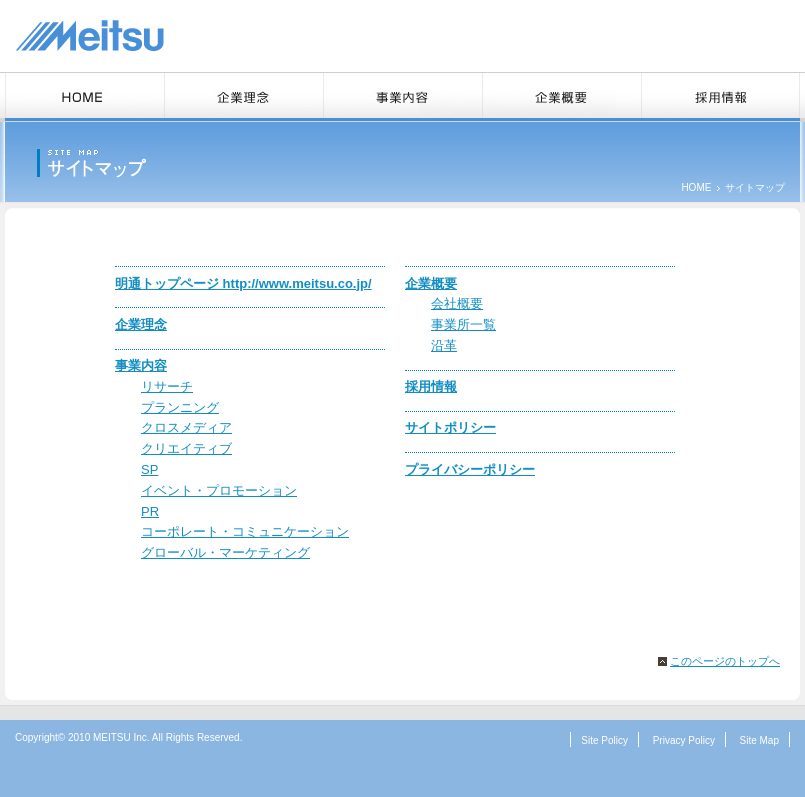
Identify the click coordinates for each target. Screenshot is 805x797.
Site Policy (604, 740)
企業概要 (431, 283)
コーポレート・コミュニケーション (245, 531)
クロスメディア (186, 427)
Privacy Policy (684, 740)
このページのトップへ (725, 661)
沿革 (444, 345)
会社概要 (457, 303)
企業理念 (141, 324)
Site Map (759, 740)
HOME (696, 187)
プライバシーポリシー (470, 469)
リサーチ (167, 386)
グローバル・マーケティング (225, 552)
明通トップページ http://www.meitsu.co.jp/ (243, 283)
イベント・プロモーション (219, 490)
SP (149, 469)
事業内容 (141, 365)
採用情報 (431, 386)
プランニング (180, 407)
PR (150, 511)
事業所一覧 (463, 324)
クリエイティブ (186, 448)
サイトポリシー (450, 427)
